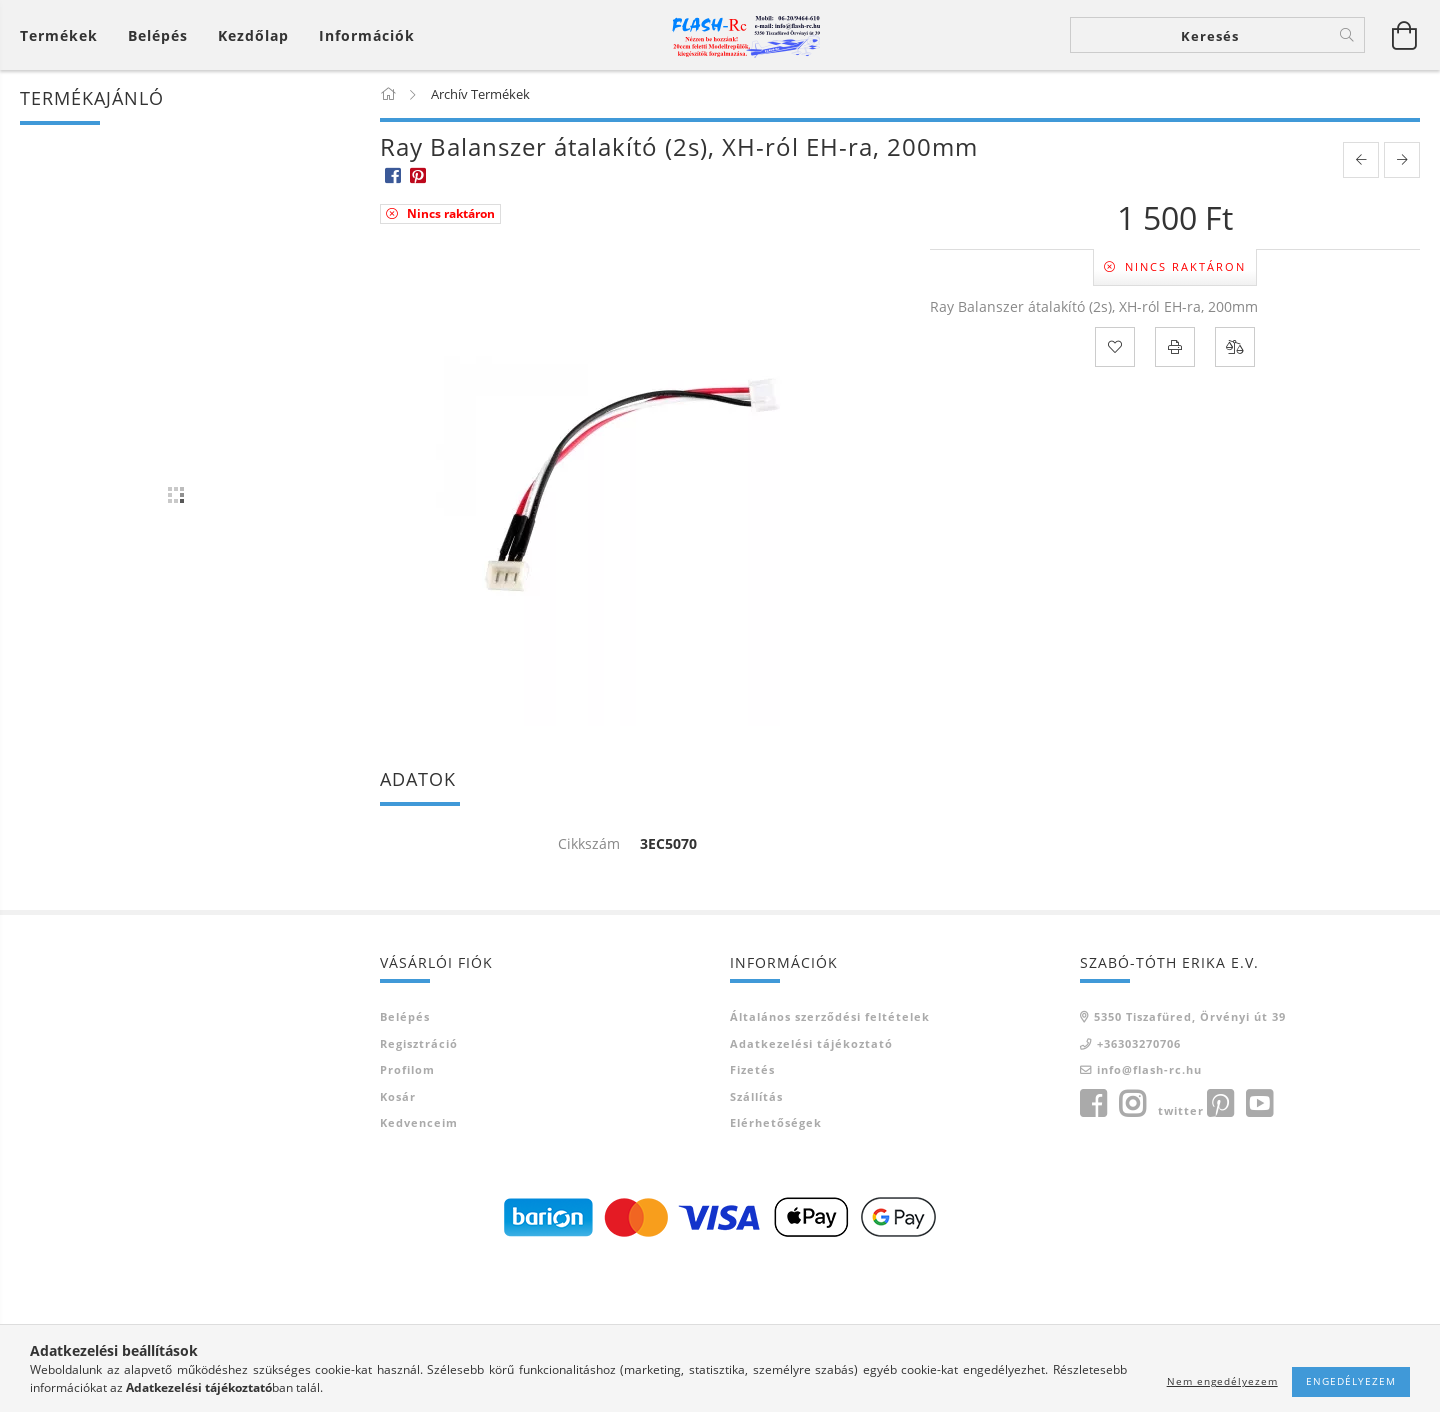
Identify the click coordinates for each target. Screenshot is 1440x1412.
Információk (367, 35)
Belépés (405, 1016)
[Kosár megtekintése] (64, 35)
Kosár (398, 1096)
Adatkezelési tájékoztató (811, 1043)
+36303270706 (1139, 1043)
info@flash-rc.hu (1149, 1069)
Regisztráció (419, 1043)
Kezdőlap (253, 35)
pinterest (1220, 1104)
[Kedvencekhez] (1115, 347)
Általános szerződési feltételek (830, 1016)
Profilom (407, 1069)
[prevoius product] (1361, 160)
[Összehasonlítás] (1235, 347)
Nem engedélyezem (1222, 1381)
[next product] (1402, 160)
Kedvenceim (419, 1122)
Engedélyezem (1351, 1381)
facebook (1093, 1104)
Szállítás (756, 1096)
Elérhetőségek (776, 1122)
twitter (1181, 1110)
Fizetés (752, 1069)
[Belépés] (158, 35)
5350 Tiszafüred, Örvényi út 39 (1190, 1016)
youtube (1259, 1104)
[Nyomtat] (1175, 347)
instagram (1132, 1104)
